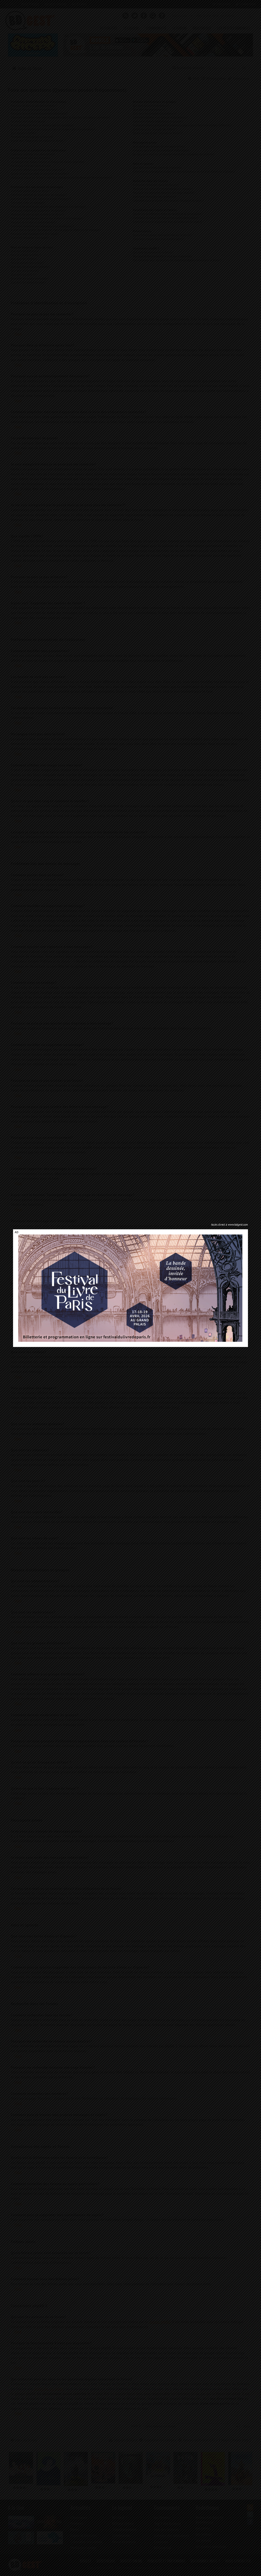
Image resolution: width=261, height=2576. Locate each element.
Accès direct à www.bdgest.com (229, 1224)
